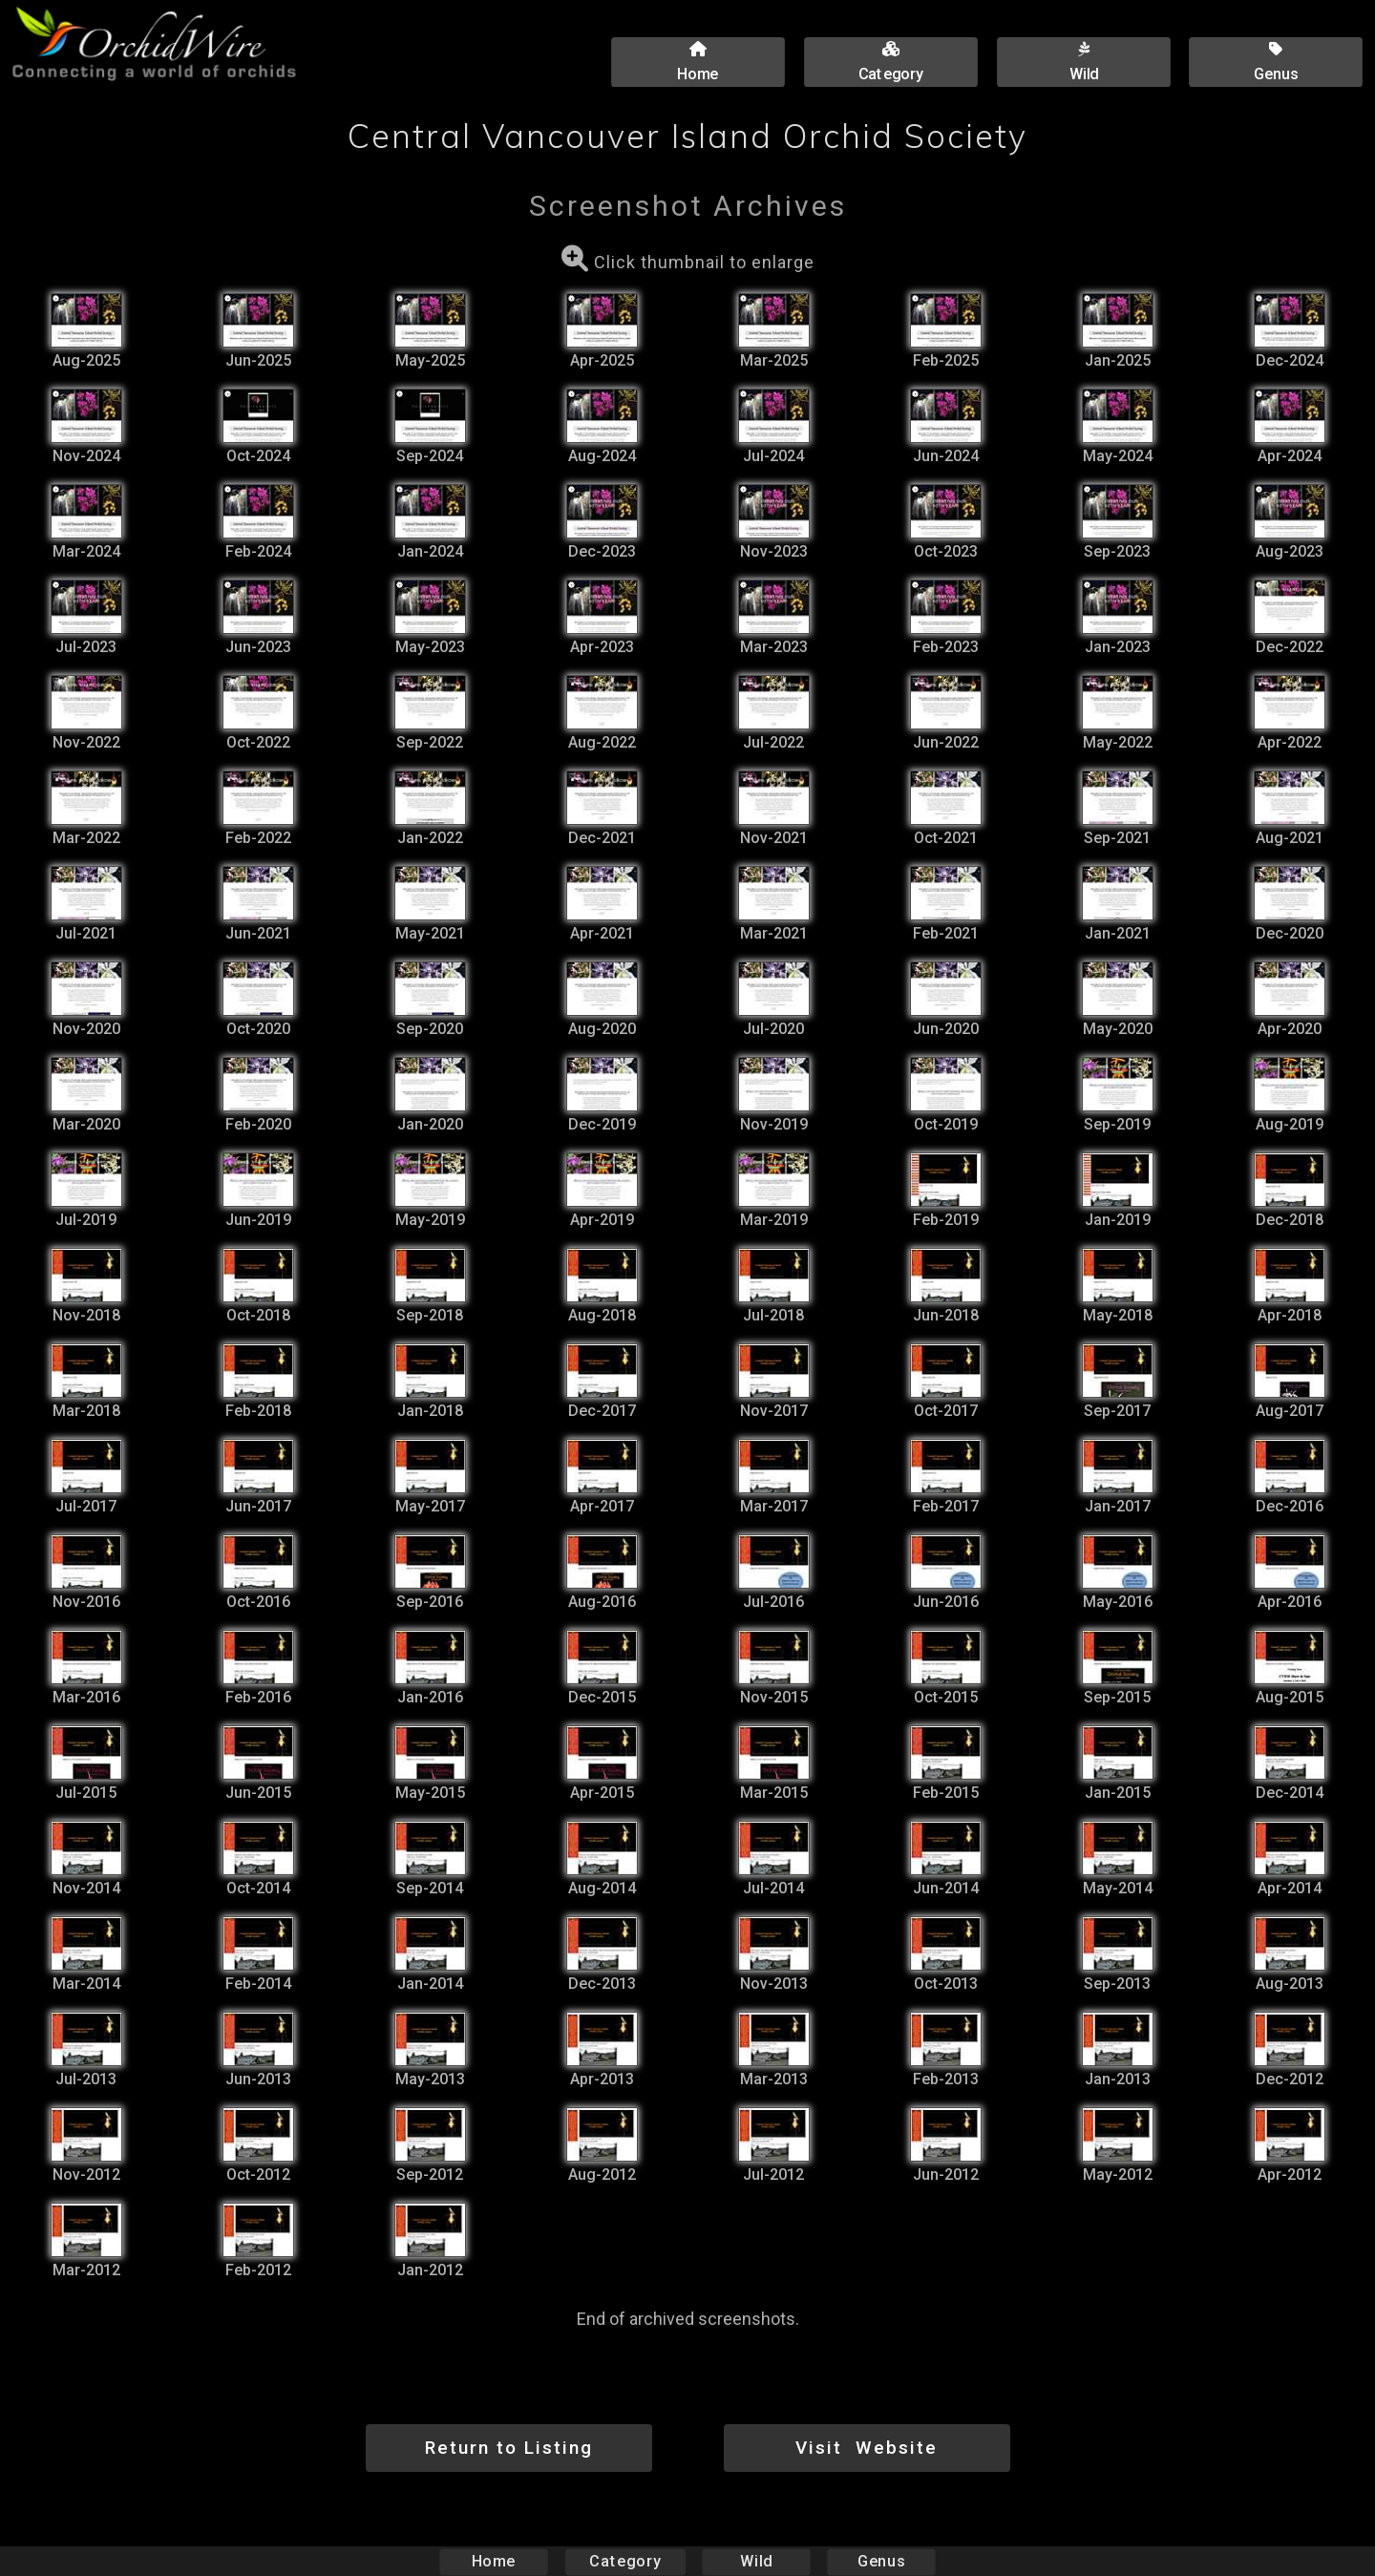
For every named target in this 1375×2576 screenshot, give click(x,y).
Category (625, 2561)
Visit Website (866, 2448)
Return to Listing (509, 2448)
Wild (756, 2561)
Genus (880, 2561)
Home (494, 2561)
